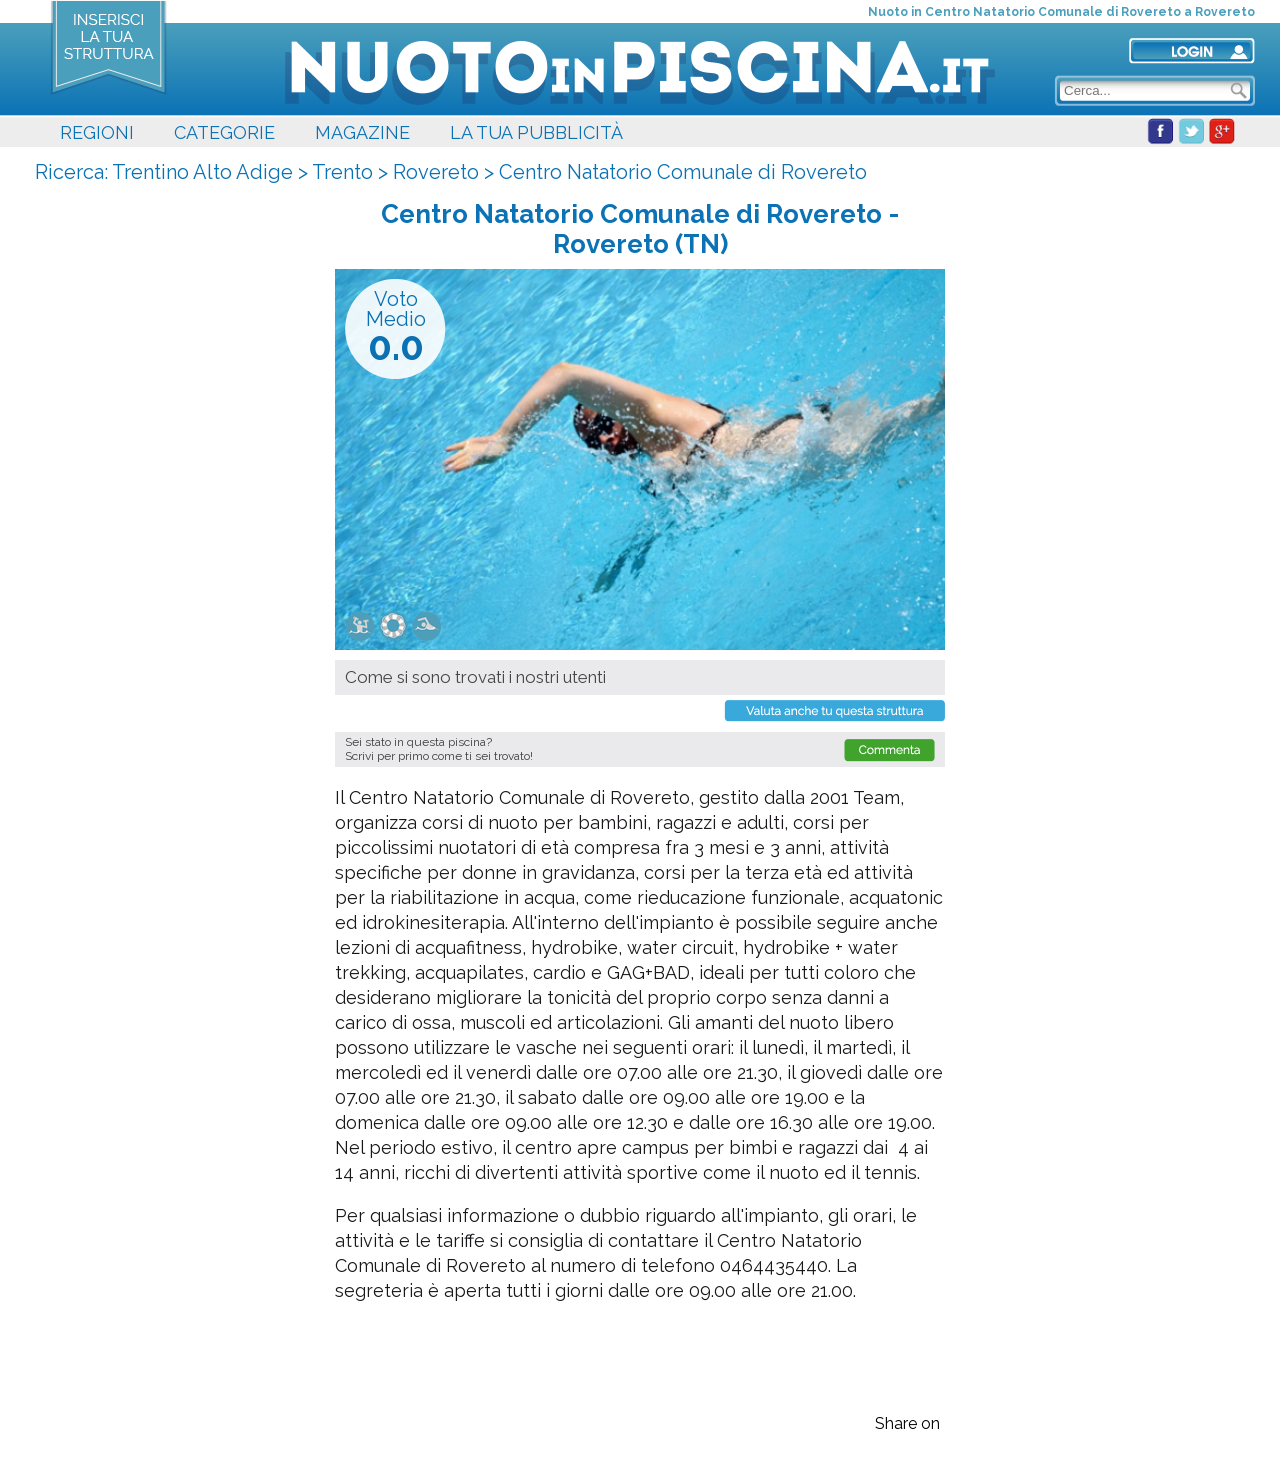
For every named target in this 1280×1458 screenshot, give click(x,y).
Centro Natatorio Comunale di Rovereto (683, 172)
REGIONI (97, 132)
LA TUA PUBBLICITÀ (536, 132)
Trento (342, 172)
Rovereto (436, 172)
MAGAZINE (362, 132)
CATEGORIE (224, 132)
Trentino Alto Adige (202, 172)
